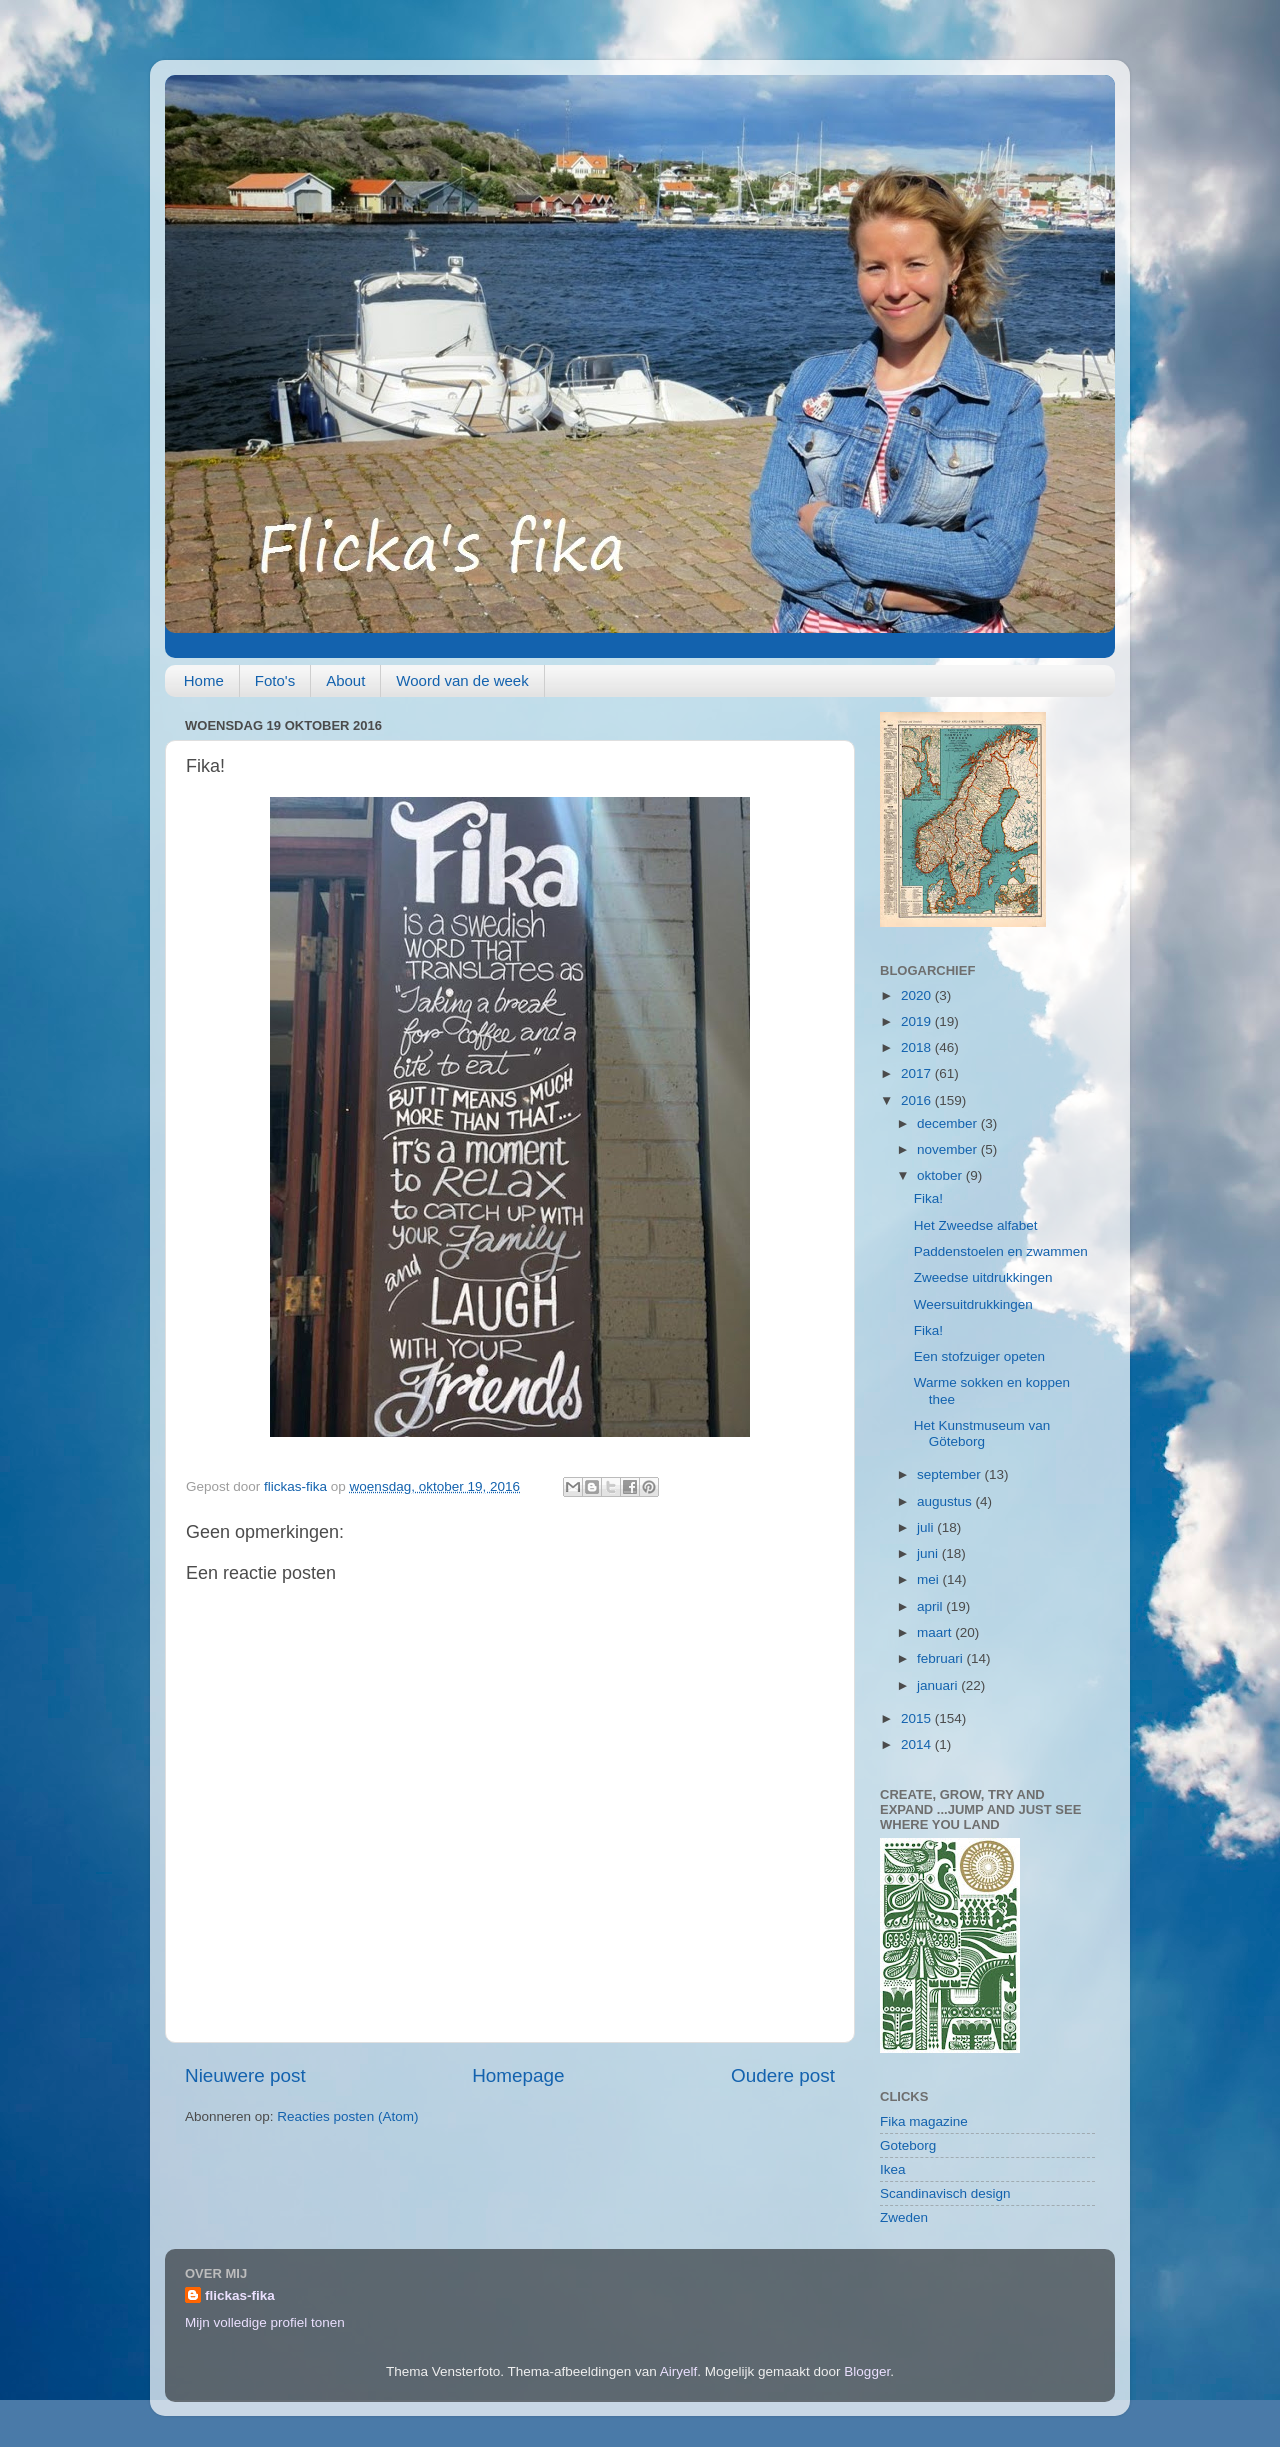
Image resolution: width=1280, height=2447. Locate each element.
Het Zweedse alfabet (976, 1225)
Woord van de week (462, 680)
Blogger (867, 2371)
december (949, 1123)
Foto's (275, 680)
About (345, 680)
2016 (918, 1100)
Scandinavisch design (945, 2193)
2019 (918, 1021)
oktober (941, 1175)
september (951, 1474)
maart (936, 1632)
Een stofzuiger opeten (979, 1356)
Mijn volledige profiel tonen (265, 2322)
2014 (918, 1744)
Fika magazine (924, 2121)
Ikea (893, 2169)
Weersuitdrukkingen (973, 1304)
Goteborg (908, 2145)
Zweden (904, 2217)
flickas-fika (240, 2295)
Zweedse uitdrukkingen (983, 1277)
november (949, 1149)
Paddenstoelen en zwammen (1001, 1251)
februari (942, 1658)
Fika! (928, 1198)
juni (929, 1553)
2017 (918, 1073)
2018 (918, 1047)
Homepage (518, 2075)
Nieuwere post (245, 2075)
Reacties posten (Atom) (347, 2116)
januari (939, 1685)
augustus (946, 1501)
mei (930, 1579)
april (931, 1606)
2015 (918, 1718)
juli (927, 1527)
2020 (918, 995)
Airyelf (679, 2371)
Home (204, 680)
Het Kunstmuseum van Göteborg (982, 1433)
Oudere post (783, 2075)
